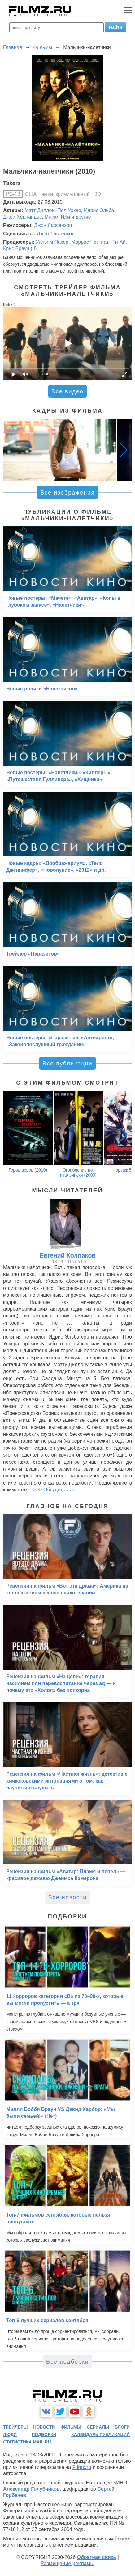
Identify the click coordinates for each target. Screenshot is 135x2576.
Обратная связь (96, 2557)
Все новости (67, 1897)
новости (44, 2427)
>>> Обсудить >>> (54, 1489)
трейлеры (15, 2427)
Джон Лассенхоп (53, 225)
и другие (81, 216)
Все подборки (67, 2362)
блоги (122, 2427)
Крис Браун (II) (20, 248)
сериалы (98, 2427)
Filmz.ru (81, 2467)
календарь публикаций (100, 2434)
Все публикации (67, 1063)
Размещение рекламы (68, 2563)
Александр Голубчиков (31, 2489)
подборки (44, 2434)
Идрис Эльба (99, 210)
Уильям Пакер (52, 242)
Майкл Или (57, 216)
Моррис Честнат (89, 242)
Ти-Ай (118, 242)
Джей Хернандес (22, 216)
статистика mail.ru (27, 2441)
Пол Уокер (69, 210)
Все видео (67, 391)
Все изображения (67, 493)
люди (10, 2434)
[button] (124, 450)
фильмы (70, 2427)
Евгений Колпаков (67, 1255)
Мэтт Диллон (40, 210)
